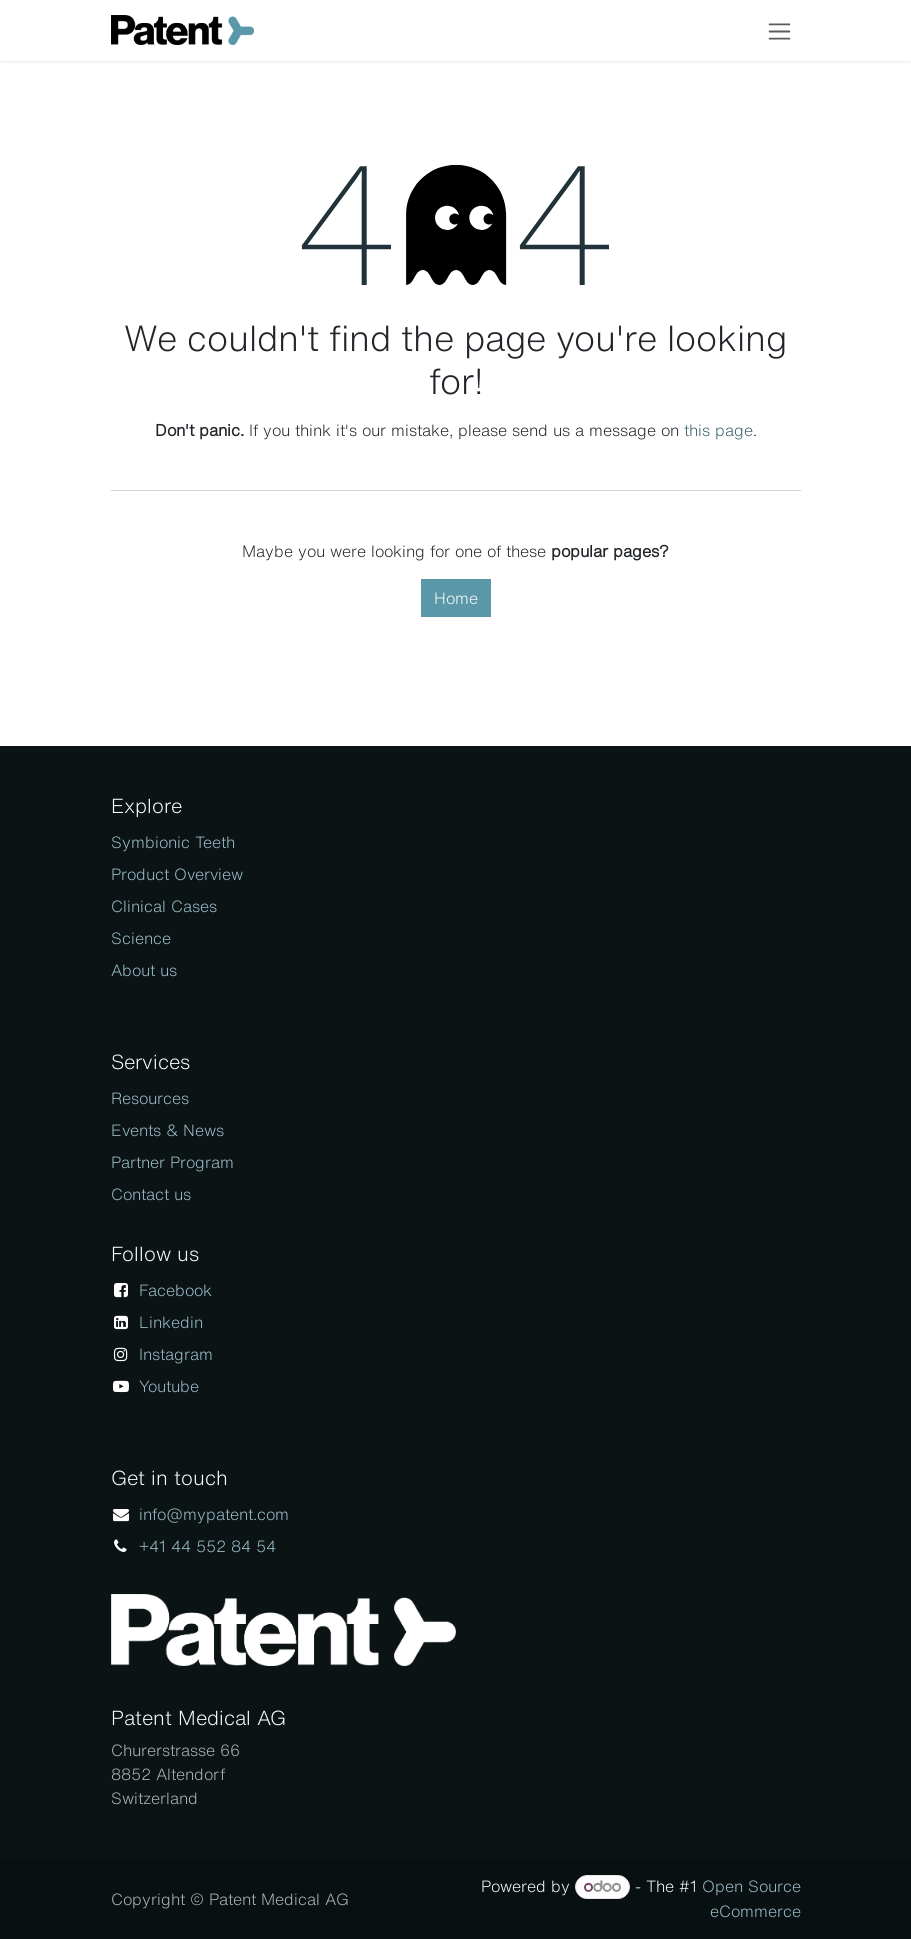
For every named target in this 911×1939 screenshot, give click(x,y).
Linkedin (171, 1322)
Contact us (151, 1194)
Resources (150, 1098)
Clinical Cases (164, 906)
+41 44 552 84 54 (207, 1546)
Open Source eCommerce (751, 1898)
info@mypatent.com (214, 1514)
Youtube (169, 1386)
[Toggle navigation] (779, 30)
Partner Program (172, 1162)
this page (718, 430)
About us (144, 970)
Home (456, 598)
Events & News (167, 1130)
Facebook (175, 1290)
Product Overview (177, 874)
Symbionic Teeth (173, 842)
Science (141, 938)
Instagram (176, 1354)
